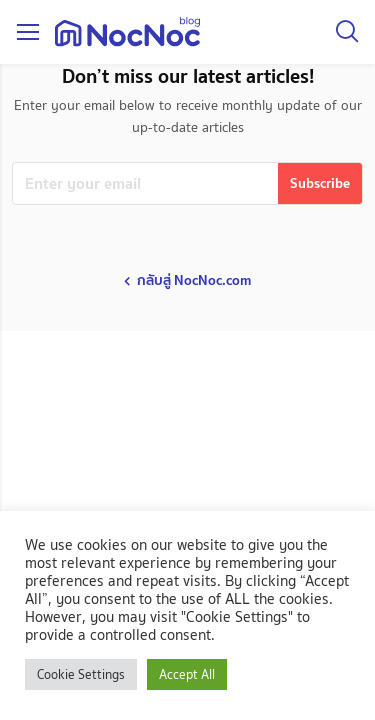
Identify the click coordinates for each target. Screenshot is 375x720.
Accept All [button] (187, 674)
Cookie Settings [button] (81, 674)
